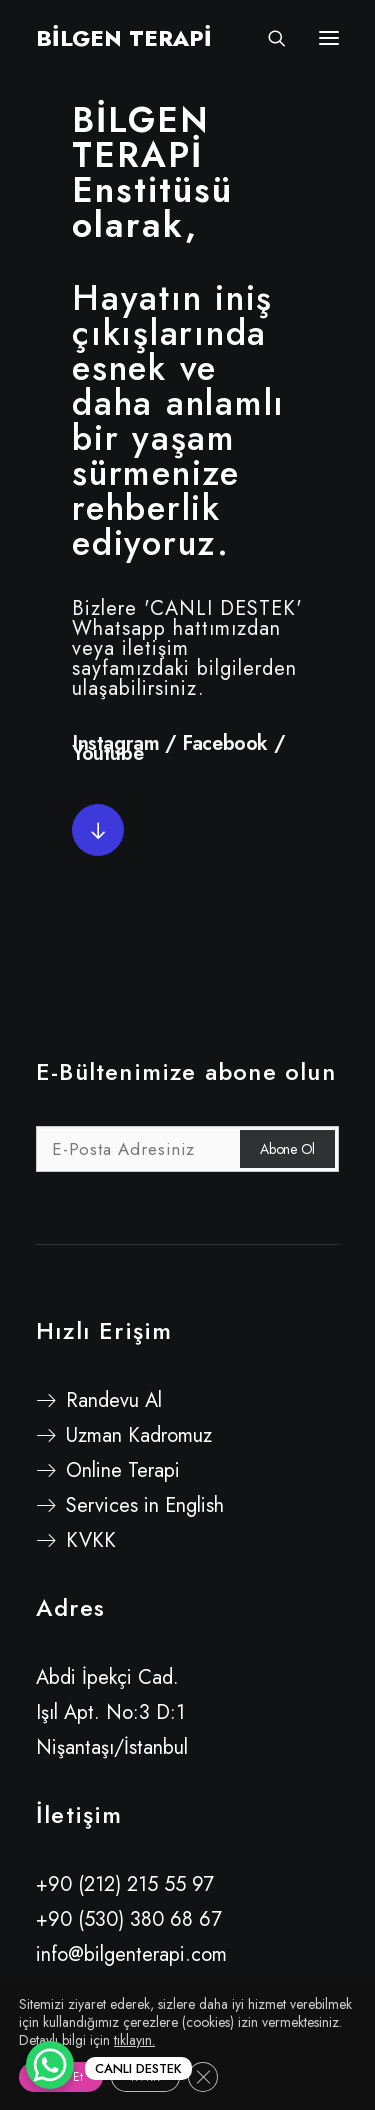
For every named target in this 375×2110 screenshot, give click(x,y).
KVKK (91, 1540)
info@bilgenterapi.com (131, 1954)
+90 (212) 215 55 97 (125, 1884)
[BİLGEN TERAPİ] (124, 38)
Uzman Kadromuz (139, 1435)
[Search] (268, 38)
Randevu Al (114, 1400)
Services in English (145, 1505)
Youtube (107, 753)
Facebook (225, 743)
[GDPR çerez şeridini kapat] (203, 2077)
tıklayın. (134, 2040)
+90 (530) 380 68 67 (129, 1919)
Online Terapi (123, 1470)
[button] (98, 830)
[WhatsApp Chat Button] (50, 2065)
